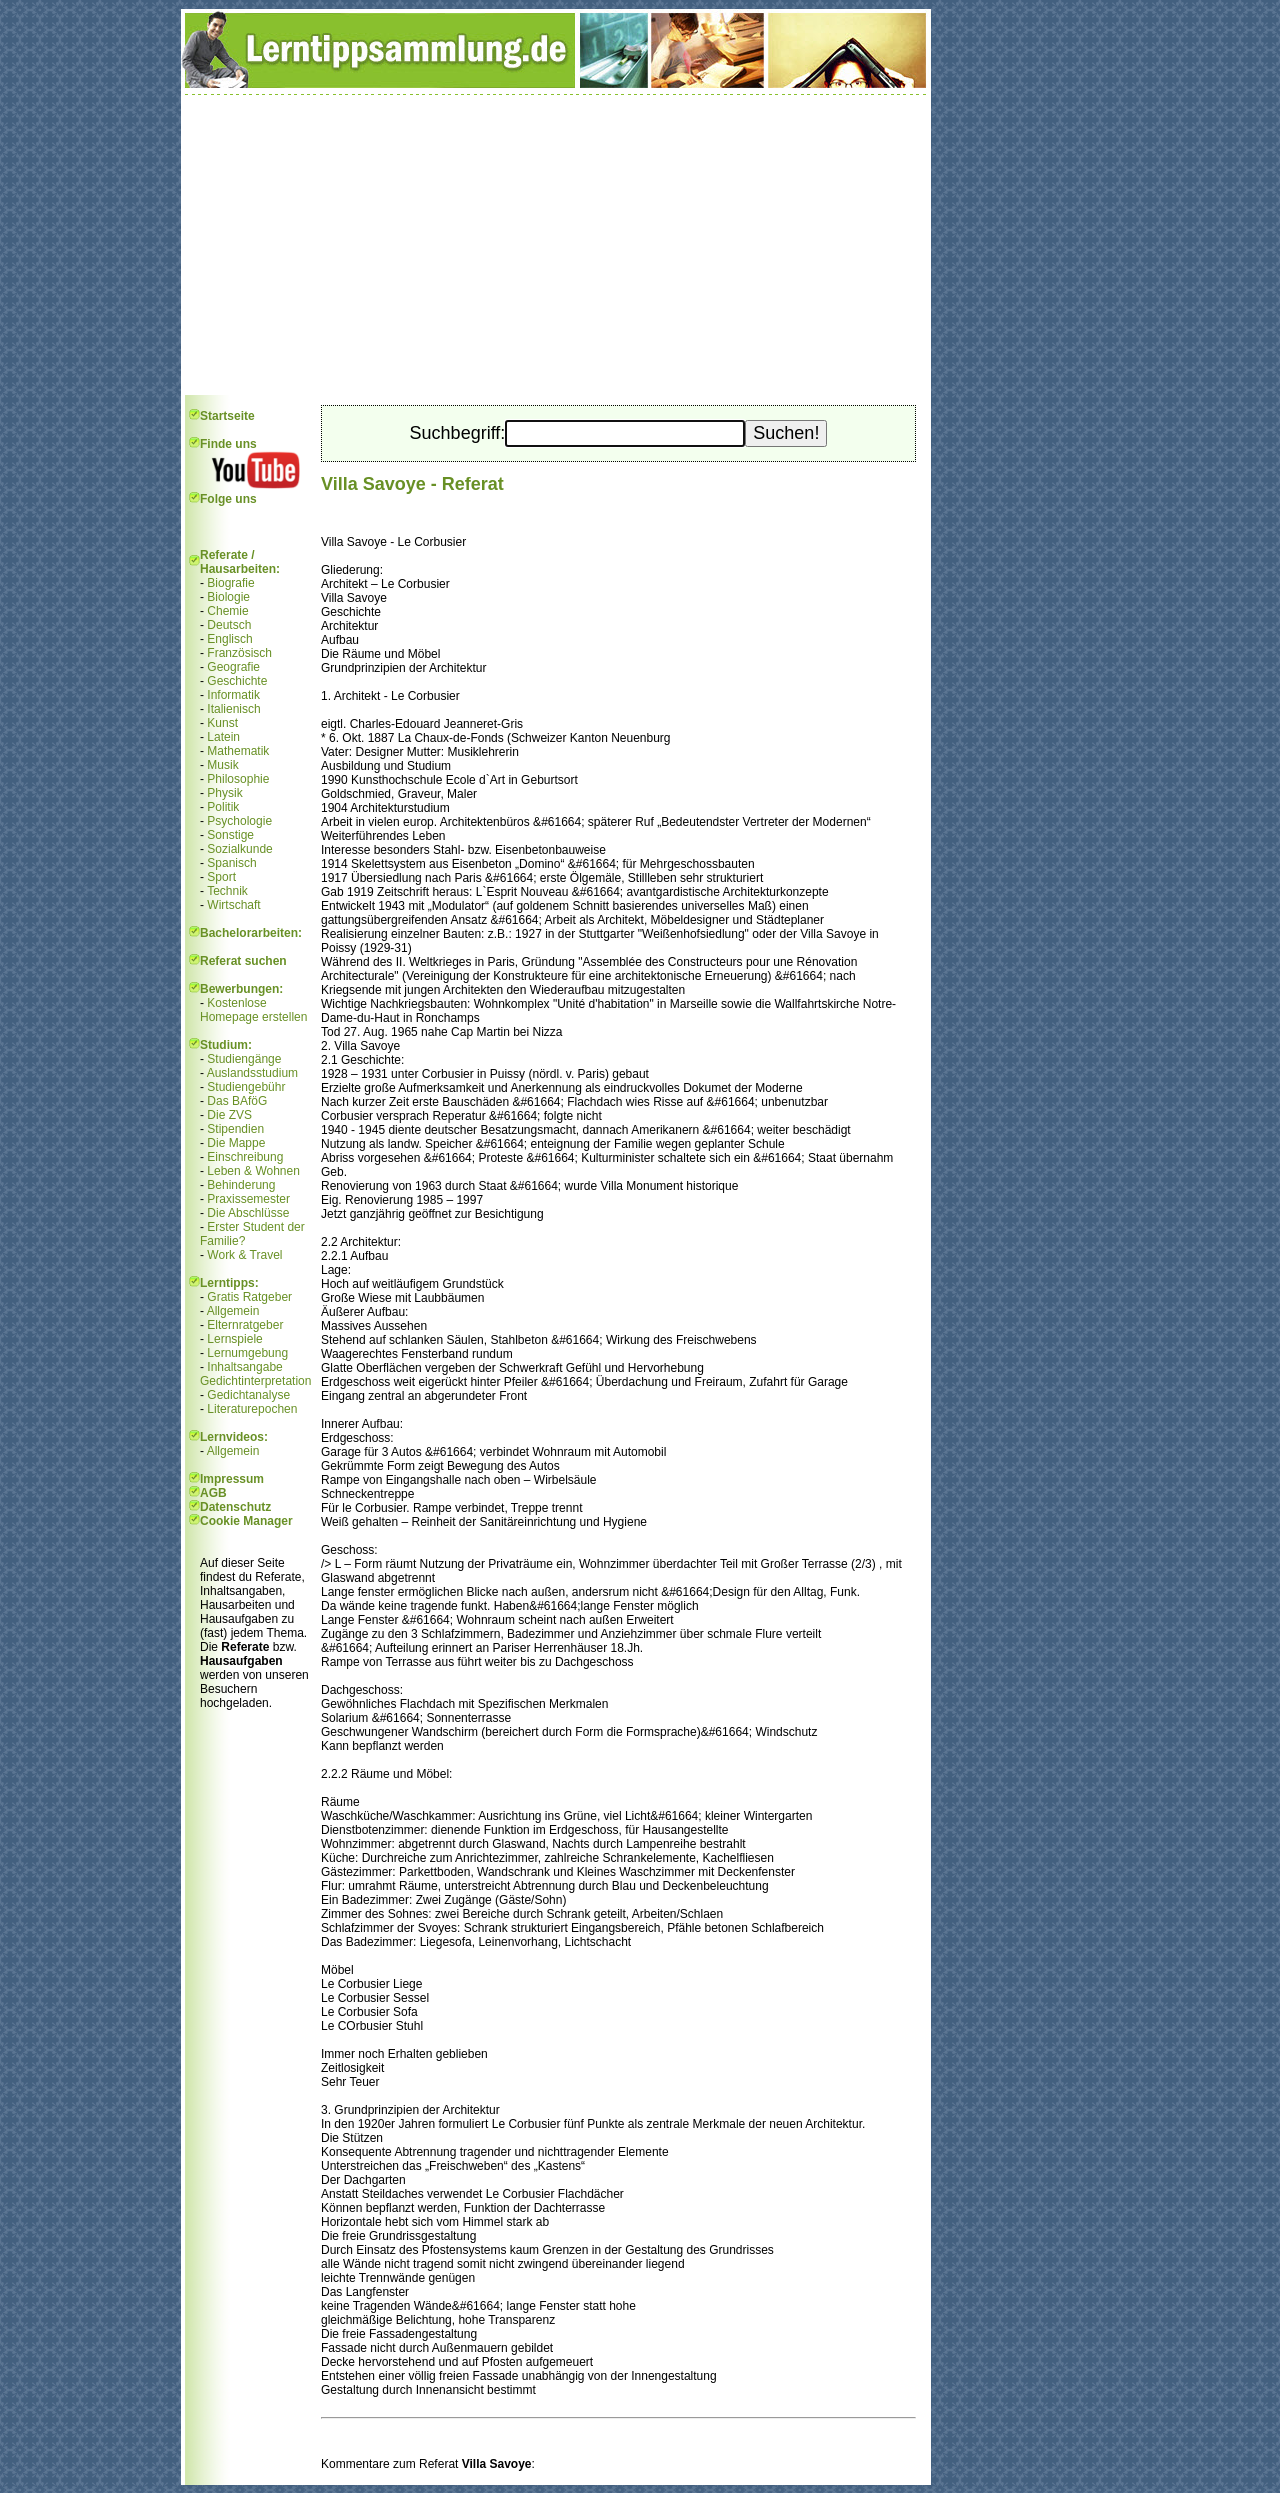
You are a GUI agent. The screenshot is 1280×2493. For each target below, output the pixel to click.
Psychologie (239, 821)
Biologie (228, 597)
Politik (223, 807)
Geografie (233, 667)
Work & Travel (244, 1255)
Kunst (222, 723)
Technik (227, 891)
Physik (224, 793)
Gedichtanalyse (248, 1395)
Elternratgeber (245, 1325)
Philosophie (238, 779)
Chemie (227, 611)
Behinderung (241, 1185)
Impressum (232, 1479)
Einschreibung (245, 1157)
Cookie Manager (246, 1521)
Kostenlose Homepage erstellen (253, 1010)
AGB (213, 1493)
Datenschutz (235, 1507)
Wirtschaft (233, 905)
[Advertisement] (556, 245)
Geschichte (237, 681)
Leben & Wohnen (253, 1171)
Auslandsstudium (252, 1073)
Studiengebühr (246, 1087)
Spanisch (231, 863)
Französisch (239, 653)
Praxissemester (248, 1199)
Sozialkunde (239, 849)
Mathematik (238, 751)
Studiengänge (244, 1059)
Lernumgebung (247, 1353)
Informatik (233, 695)
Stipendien (235, 1129)
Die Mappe (236, 1143)
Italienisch (233, 709)
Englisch (229, 639)
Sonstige (230, 835)
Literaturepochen (252, 1409)
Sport (221, 877)
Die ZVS (229, 1115)
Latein (223, 737)
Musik (222, 765)
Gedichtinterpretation (255, 1381)
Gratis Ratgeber (249, 1297)
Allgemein (233, 1311)
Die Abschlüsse (248, 1213)
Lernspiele (234, 1339)
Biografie (230, 583)
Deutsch (229, 625)
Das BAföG (237, 1101)
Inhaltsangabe (244, 1367)
